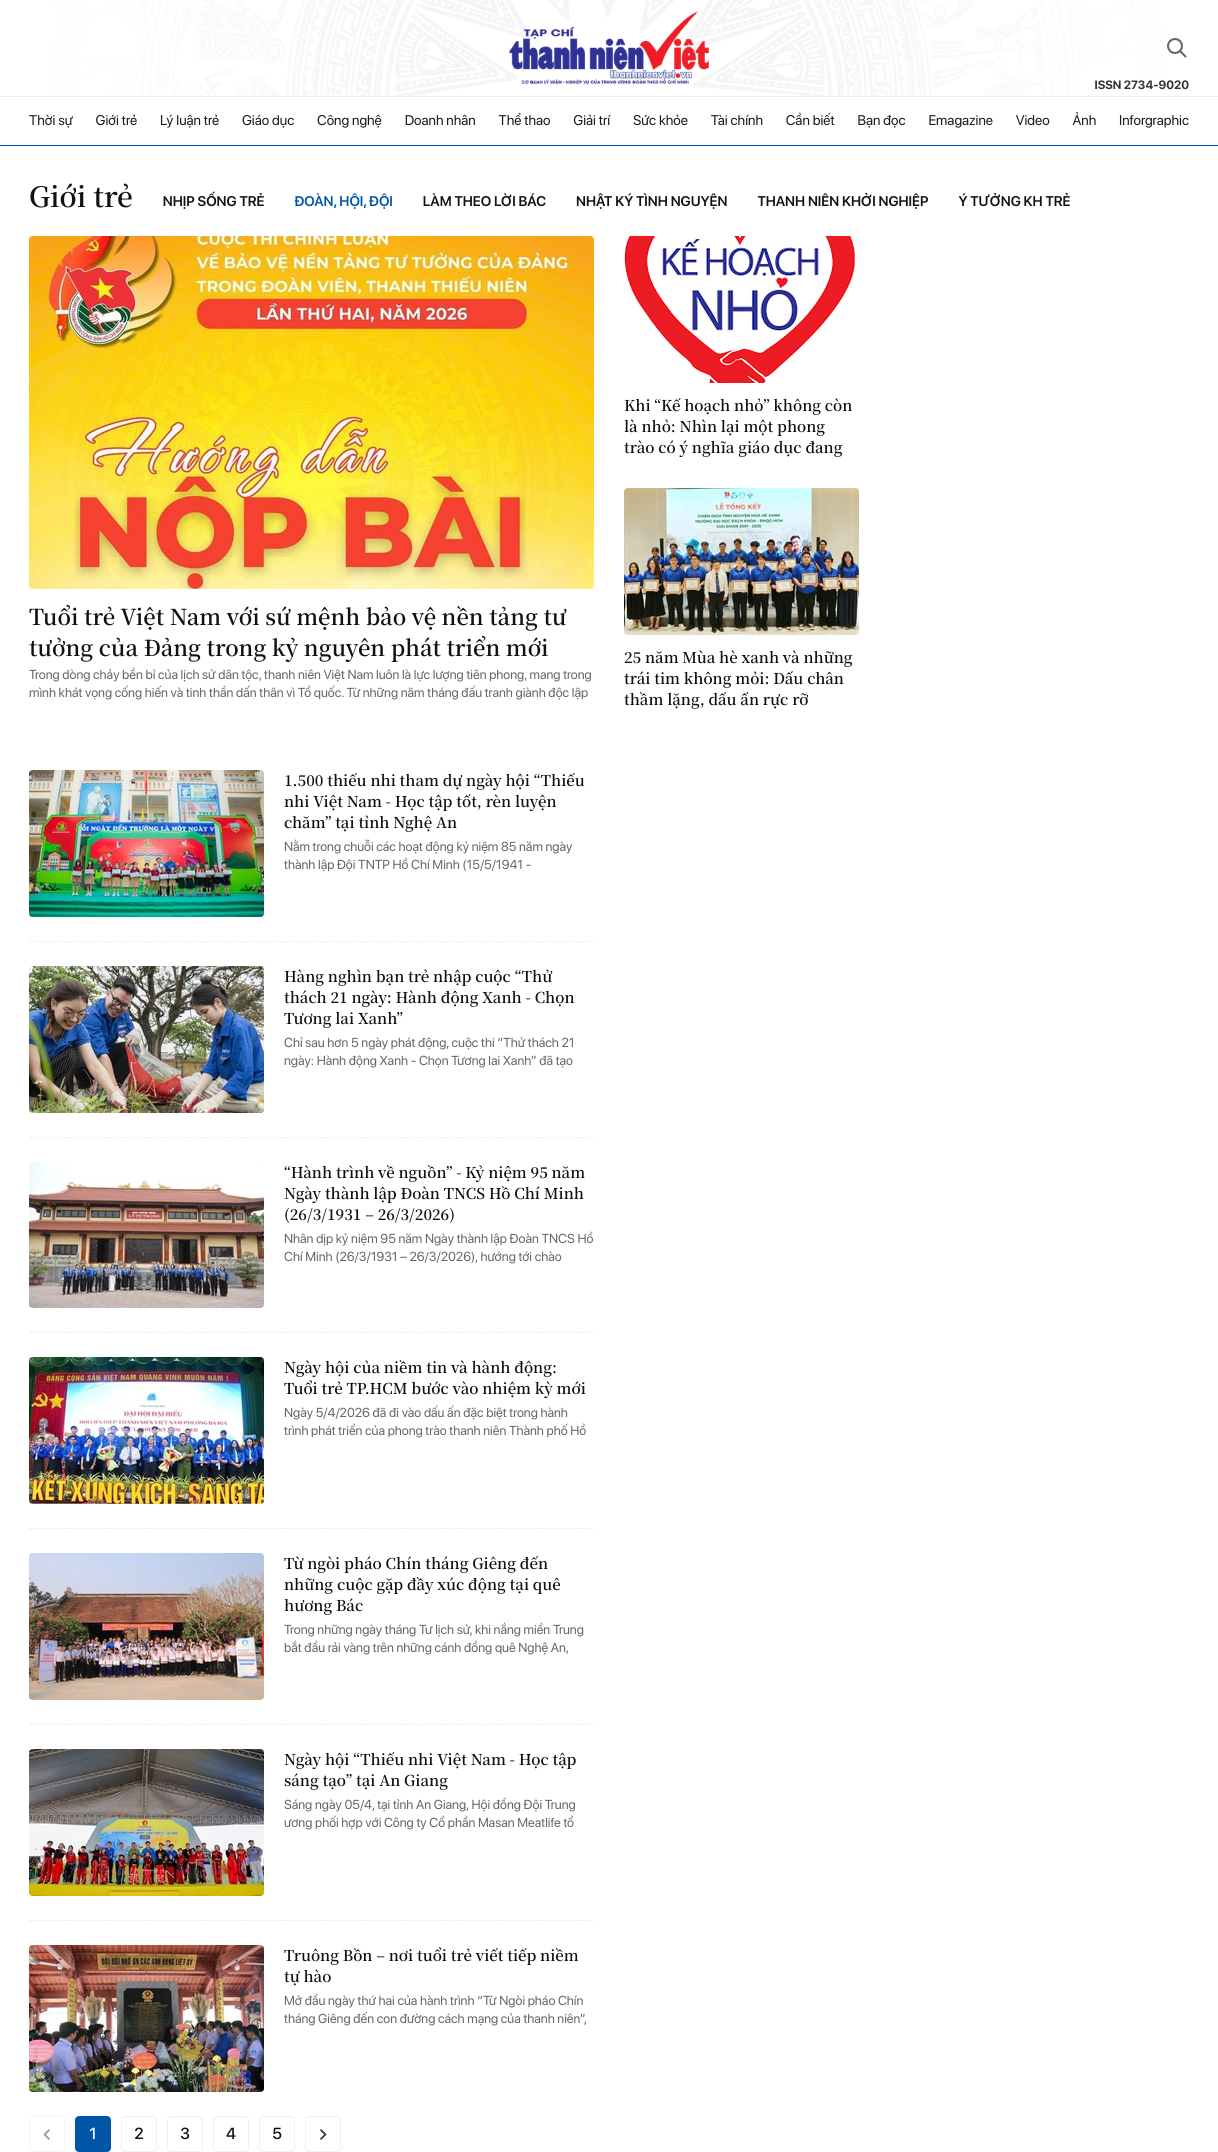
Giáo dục (268, 121)
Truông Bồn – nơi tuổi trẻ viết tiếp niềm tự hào (431, 1966)
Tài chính (737, 121)
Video (1033, 121)
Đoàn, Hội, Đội (343, 202)
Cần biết (810, 121)
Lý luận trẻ (189, 121)
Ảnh (1084, 121)
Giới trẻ (117, 121)
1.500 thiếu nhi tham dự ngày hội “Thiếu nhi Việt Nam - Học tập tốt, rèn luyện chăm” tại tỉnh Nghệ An (434, 801)
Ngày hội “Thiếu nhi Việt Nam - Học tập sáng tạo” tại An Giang (430, 1770)
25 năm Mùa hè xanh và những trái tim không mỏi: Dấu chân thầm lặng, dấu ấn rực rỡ (738, 678)
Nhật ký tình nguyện (651, 202)
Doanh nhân (440, 121)
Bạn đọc (881, 121)
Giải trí (591, 121)
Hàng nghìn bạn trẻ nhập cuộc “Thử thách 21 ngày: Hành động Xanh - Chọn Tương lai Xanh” (429, 997)
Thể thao (525, 121)
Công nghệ (349, 121)
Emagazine (960, 121)
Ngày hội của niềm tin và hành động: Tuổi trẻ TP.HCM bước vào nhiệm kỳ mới (435, 1378)
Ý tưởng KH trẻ (1014, 202)
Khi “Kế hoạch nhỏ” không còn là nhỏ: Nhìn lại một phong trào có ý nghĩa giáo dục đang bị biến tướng (738, 426)
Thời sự (51, 121)
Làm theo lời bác (484, 202)
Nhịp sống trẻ (214, 202)
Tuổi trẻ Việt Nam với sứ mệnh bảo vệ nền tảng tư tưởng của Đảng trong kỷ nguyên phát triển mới (297, 632)
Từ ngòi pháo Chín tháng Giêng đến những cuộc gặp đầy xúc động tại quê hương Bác (422, 1584)
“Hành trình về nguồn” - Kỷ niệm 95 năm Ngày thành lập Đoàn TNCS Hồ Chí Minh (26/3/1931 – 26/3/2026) (434, 1193)
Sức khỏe (660, 121)
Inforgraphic (1154, 121)
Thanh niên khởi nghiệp (842, 202)
